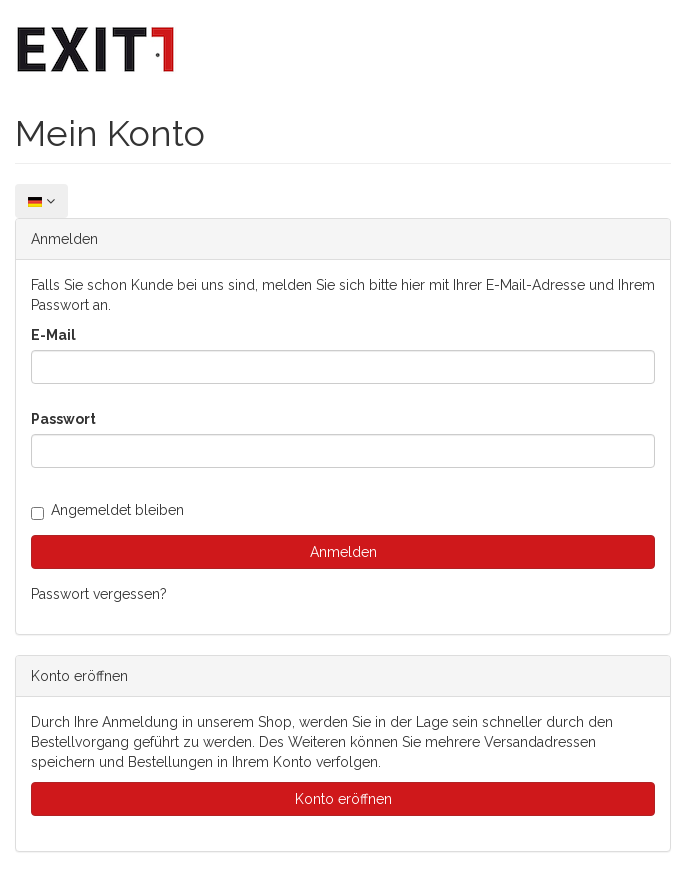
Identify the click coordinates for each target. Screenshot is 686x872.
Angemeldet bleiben (107, 510)
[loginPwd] (343, 451)
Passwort (63, 419)
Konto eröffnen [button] (343, 799)
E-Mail (53, 335)
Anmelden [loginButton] (343, 552)
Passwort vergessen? (99, 594)
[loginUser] (343, 367)
